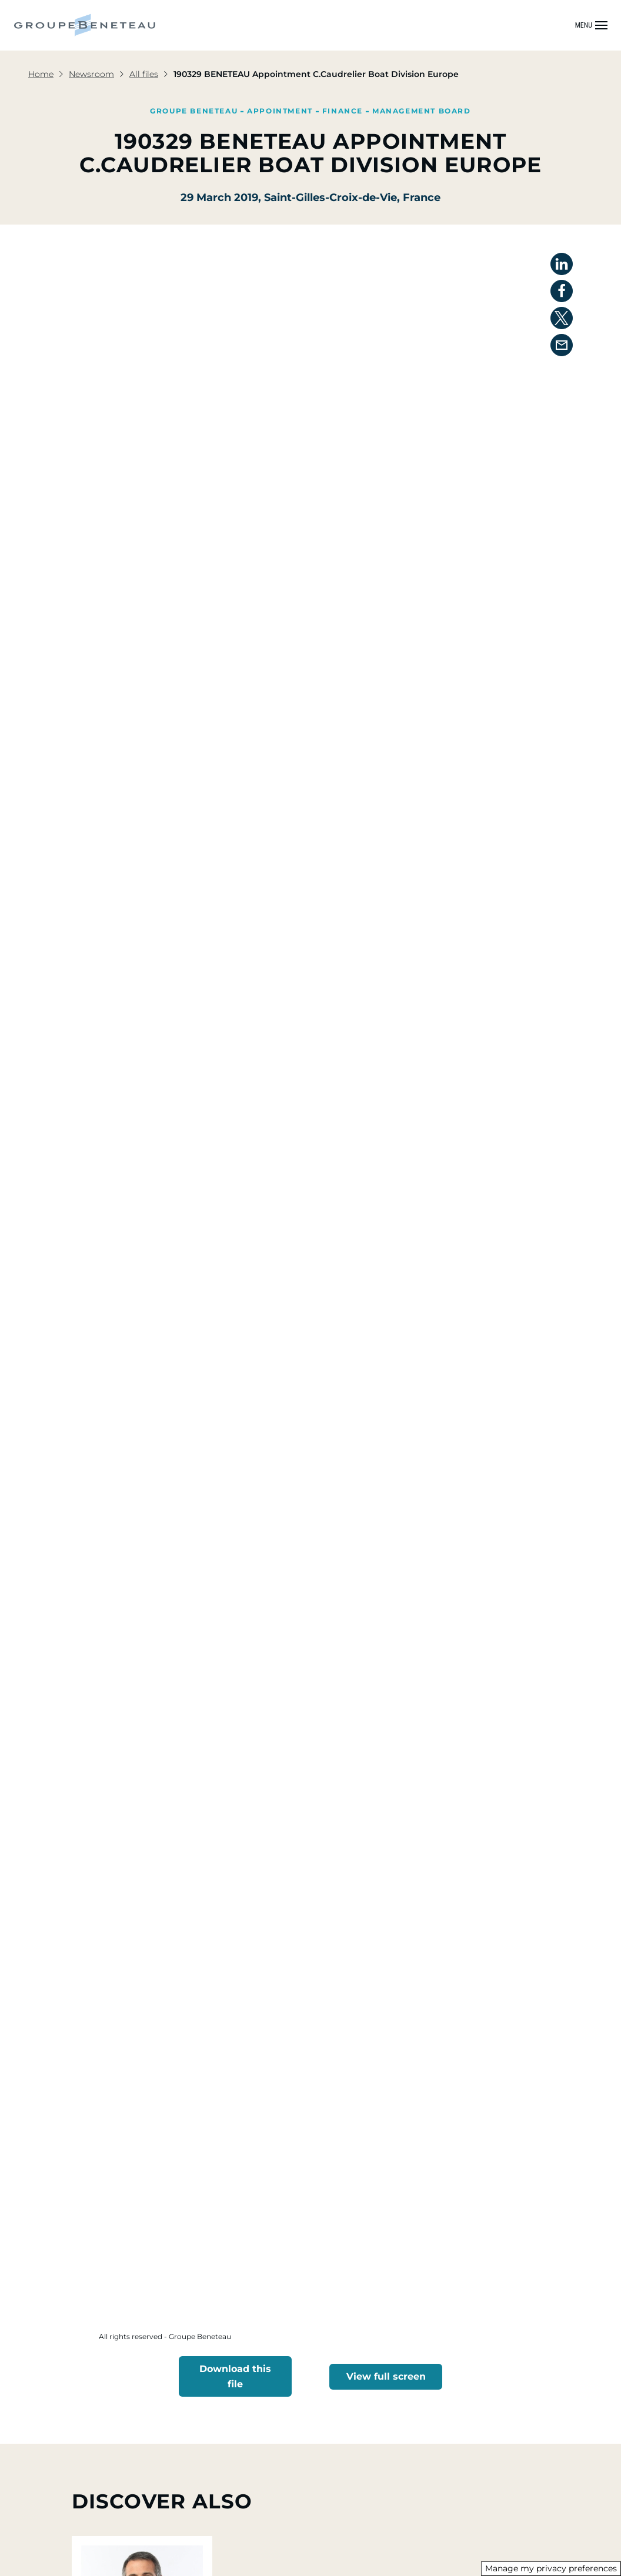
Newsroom (91, 74)
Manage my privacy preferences (551, 2568)
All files (143, 74)
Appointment (280, 111)
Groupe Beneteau (194, 111)
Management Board (421, 111)
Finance (342, 111)
